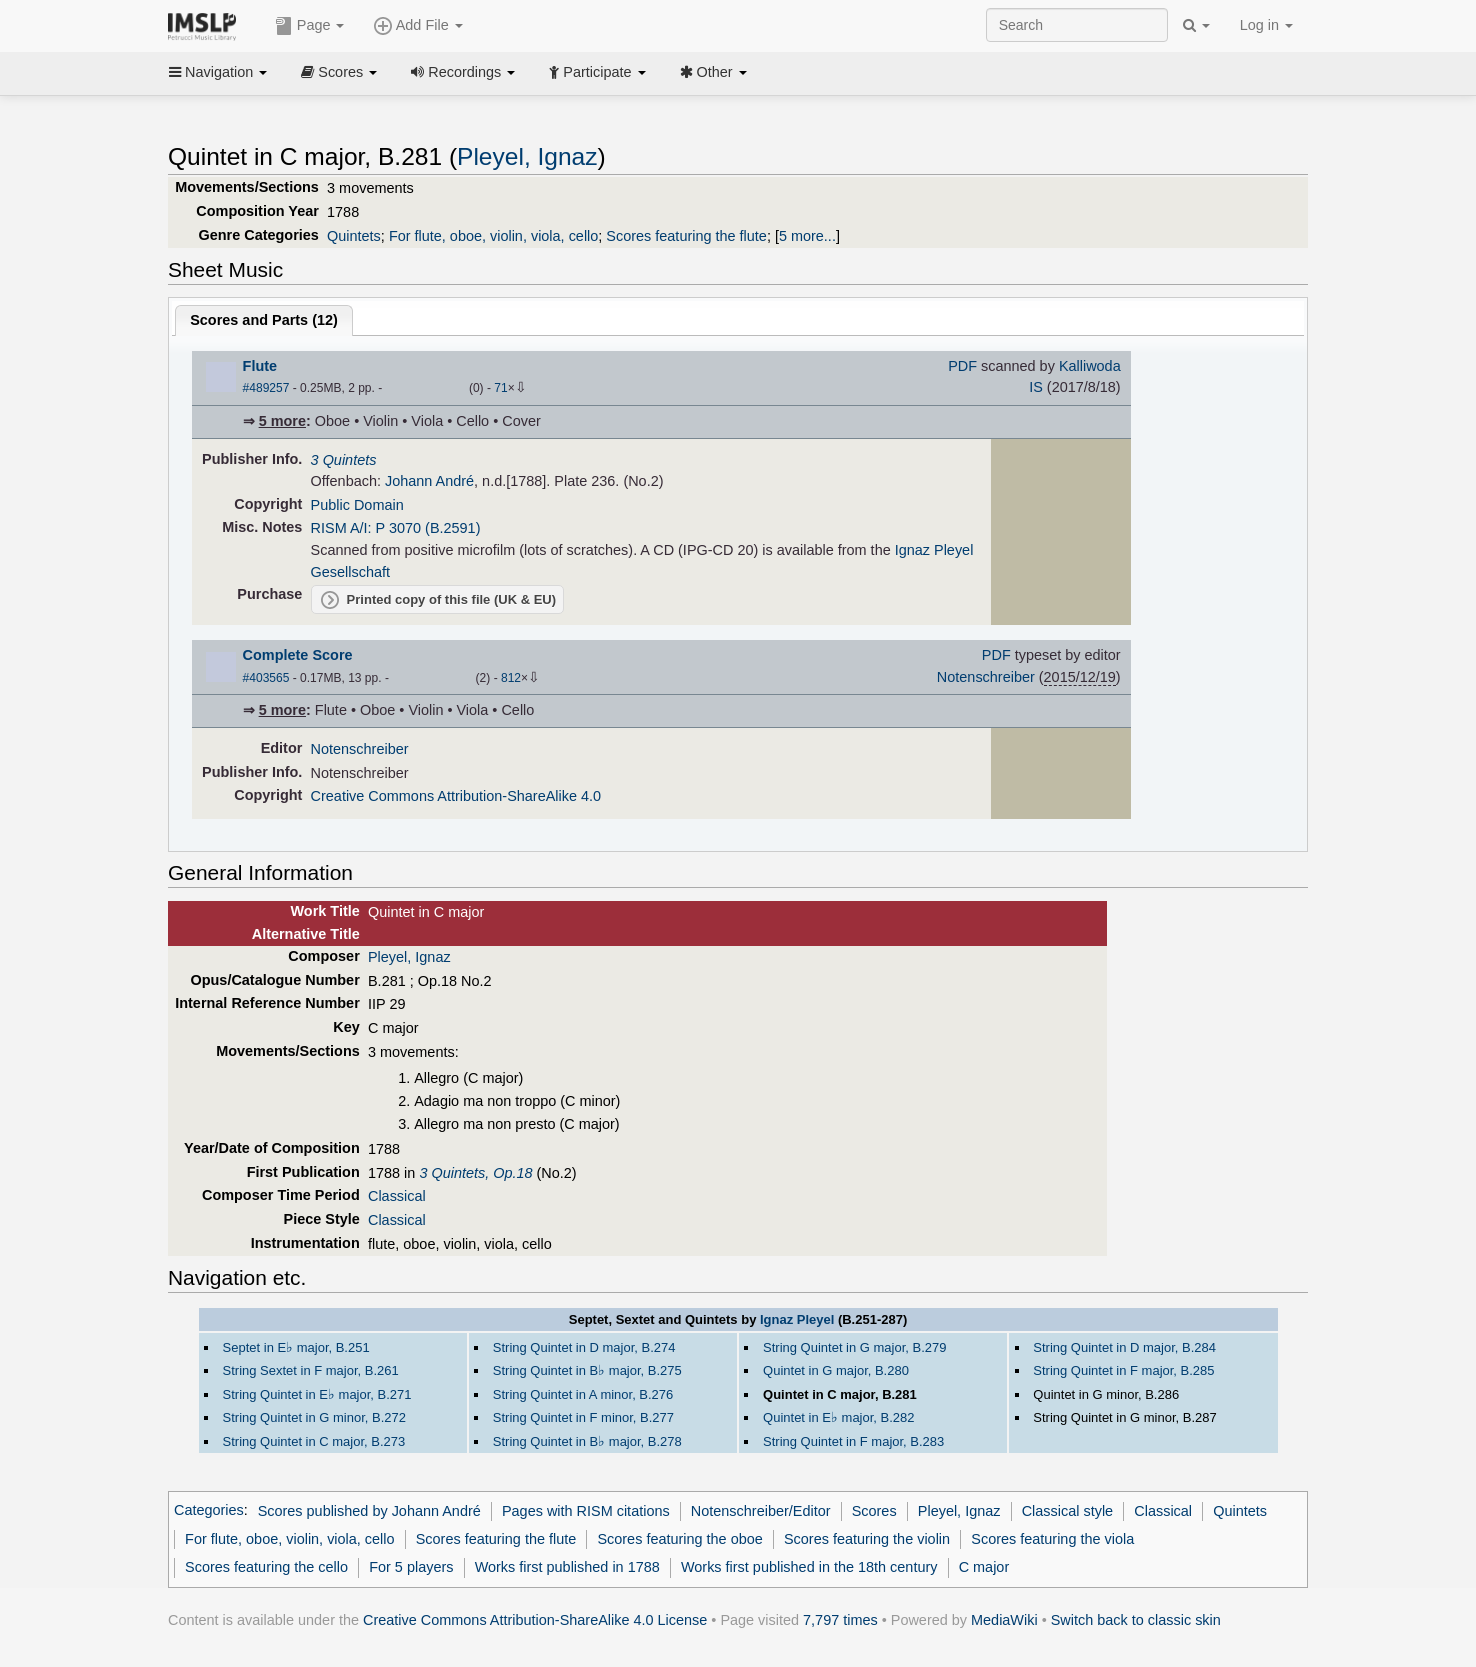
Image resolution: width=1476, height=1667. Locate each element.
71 (500, 388)
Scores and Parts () (264, 320)
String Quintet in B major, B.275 (587, 1370)
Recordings (463, 72)
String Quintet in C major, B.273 (314, 1441)
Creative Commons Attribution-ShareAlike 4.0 (456, 796)
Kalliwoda (1090, 366)
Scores (339, 72)
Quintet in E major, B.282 (838, 1417)
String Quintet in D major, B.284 (1124, 1347)
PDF (962, 366)
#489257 (266, 388)
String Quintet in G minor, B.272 (314, 1417)
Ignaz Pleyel (797, 1319)
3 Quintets (344, 460)
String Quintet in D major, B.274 (584, 1347)
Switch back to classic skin (1136, 1620)
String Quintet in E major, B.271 (317, 1394)
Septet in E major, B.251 (296, 1347)
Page (310, 26)
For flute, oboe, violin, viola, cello (493, 236)
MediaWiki (1004, 1620)
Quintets (354, 236)
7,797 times (840, 1620)
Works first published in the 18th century (809, 1567)
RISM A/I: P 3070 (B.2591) (396, 528)
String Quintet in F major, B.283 (853, 1441)
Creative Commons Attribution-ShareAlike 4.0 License (535, 1620)
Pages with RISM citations (586, 1511)
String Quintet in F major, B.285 (1123, 1370)
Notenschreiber (986, 677)
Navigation (218, 72)
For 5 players (411, 1567)
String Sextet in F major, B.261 (311, 1370)
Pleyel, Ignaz (527, 156)
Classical (397, 1196)
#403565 (266, 678)
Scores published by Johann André (369, 1511)
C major (984, 1567)
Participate (597, 72)
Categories (209, 1511)
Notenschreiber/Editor (761, 1511)
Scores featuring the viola (1052, 1539)
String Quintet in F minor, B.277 (583, 1417)
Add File (418, 26)
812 (511, 678)
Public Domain (357, 505)
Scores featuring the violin (867, 1539)
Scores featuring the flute (686, 236)
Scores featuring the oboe (679, 1539)
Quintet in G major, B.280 (836, 1370)
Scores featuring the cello (266, 1567)
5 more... (807, 236)
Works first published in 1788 (567, 1567)
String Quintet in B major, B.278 (587, 1441)
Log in (1266, 25)
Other (713, 72)
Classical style (1067, 1511)
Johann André (429, 481)
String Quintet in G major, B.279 (854, 1347)
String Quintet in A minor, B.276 (583, 1394)
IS (1036, 387)
